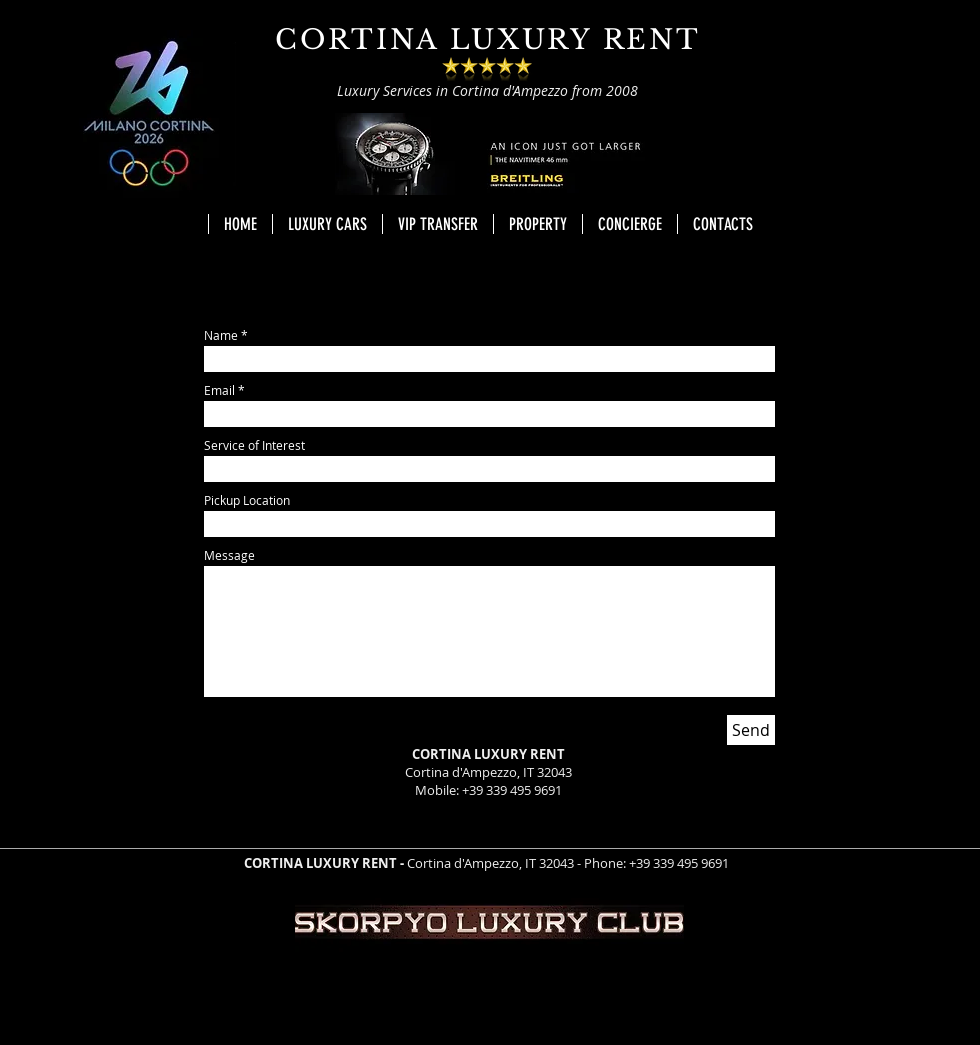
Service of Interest (254, 445)
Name (221, 335)
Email (219, 390)
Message (229, 555)
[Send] (751, 730)
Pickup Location (247, 500)
